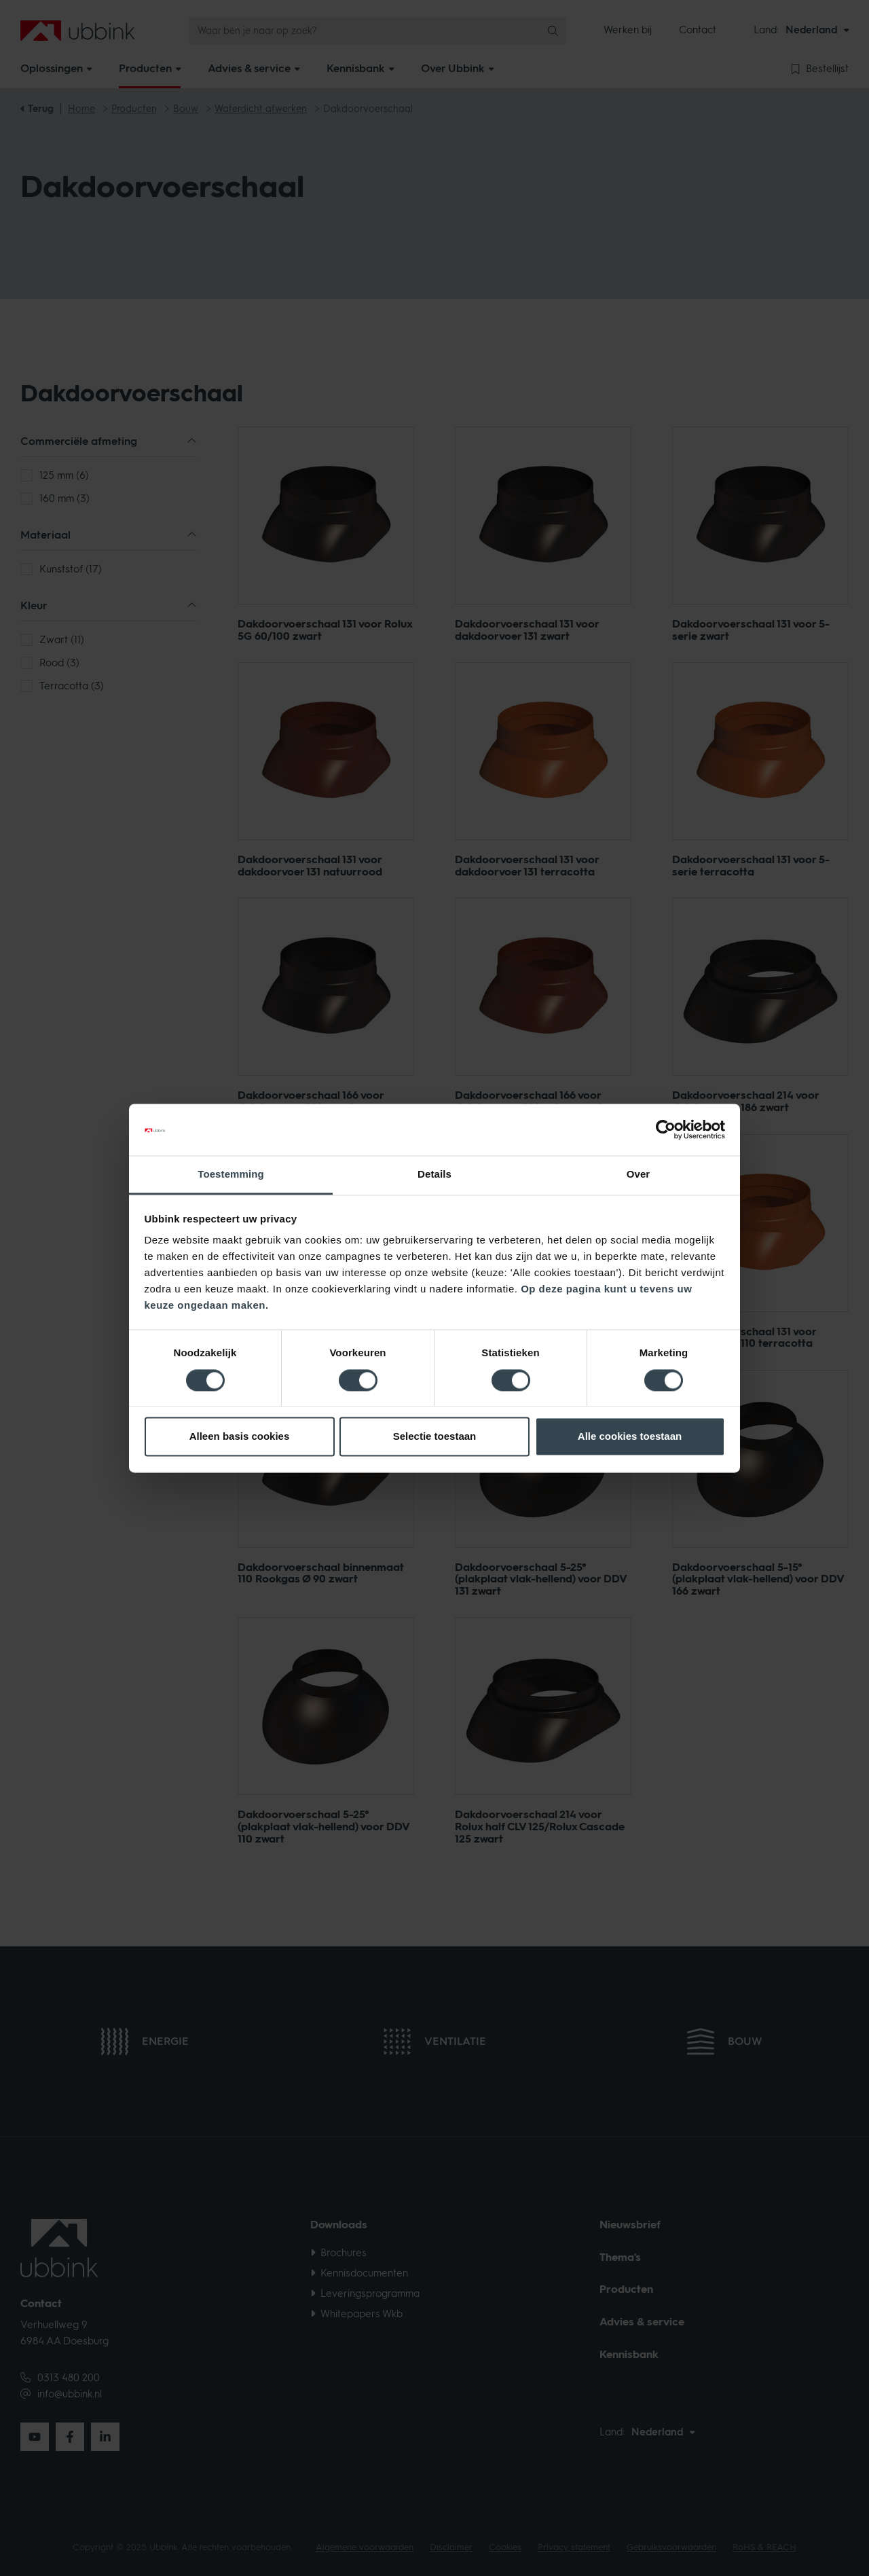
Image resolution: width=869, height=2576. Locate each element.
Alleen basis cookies (239, 1437)
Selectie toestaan (435, 1437)
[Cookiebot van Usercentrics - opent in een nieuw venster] (665, 1129)
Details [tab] (434, 1174)
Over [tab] (638, 1174)
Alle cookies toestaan (630, 1437)
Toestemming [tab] (231, 1174)
